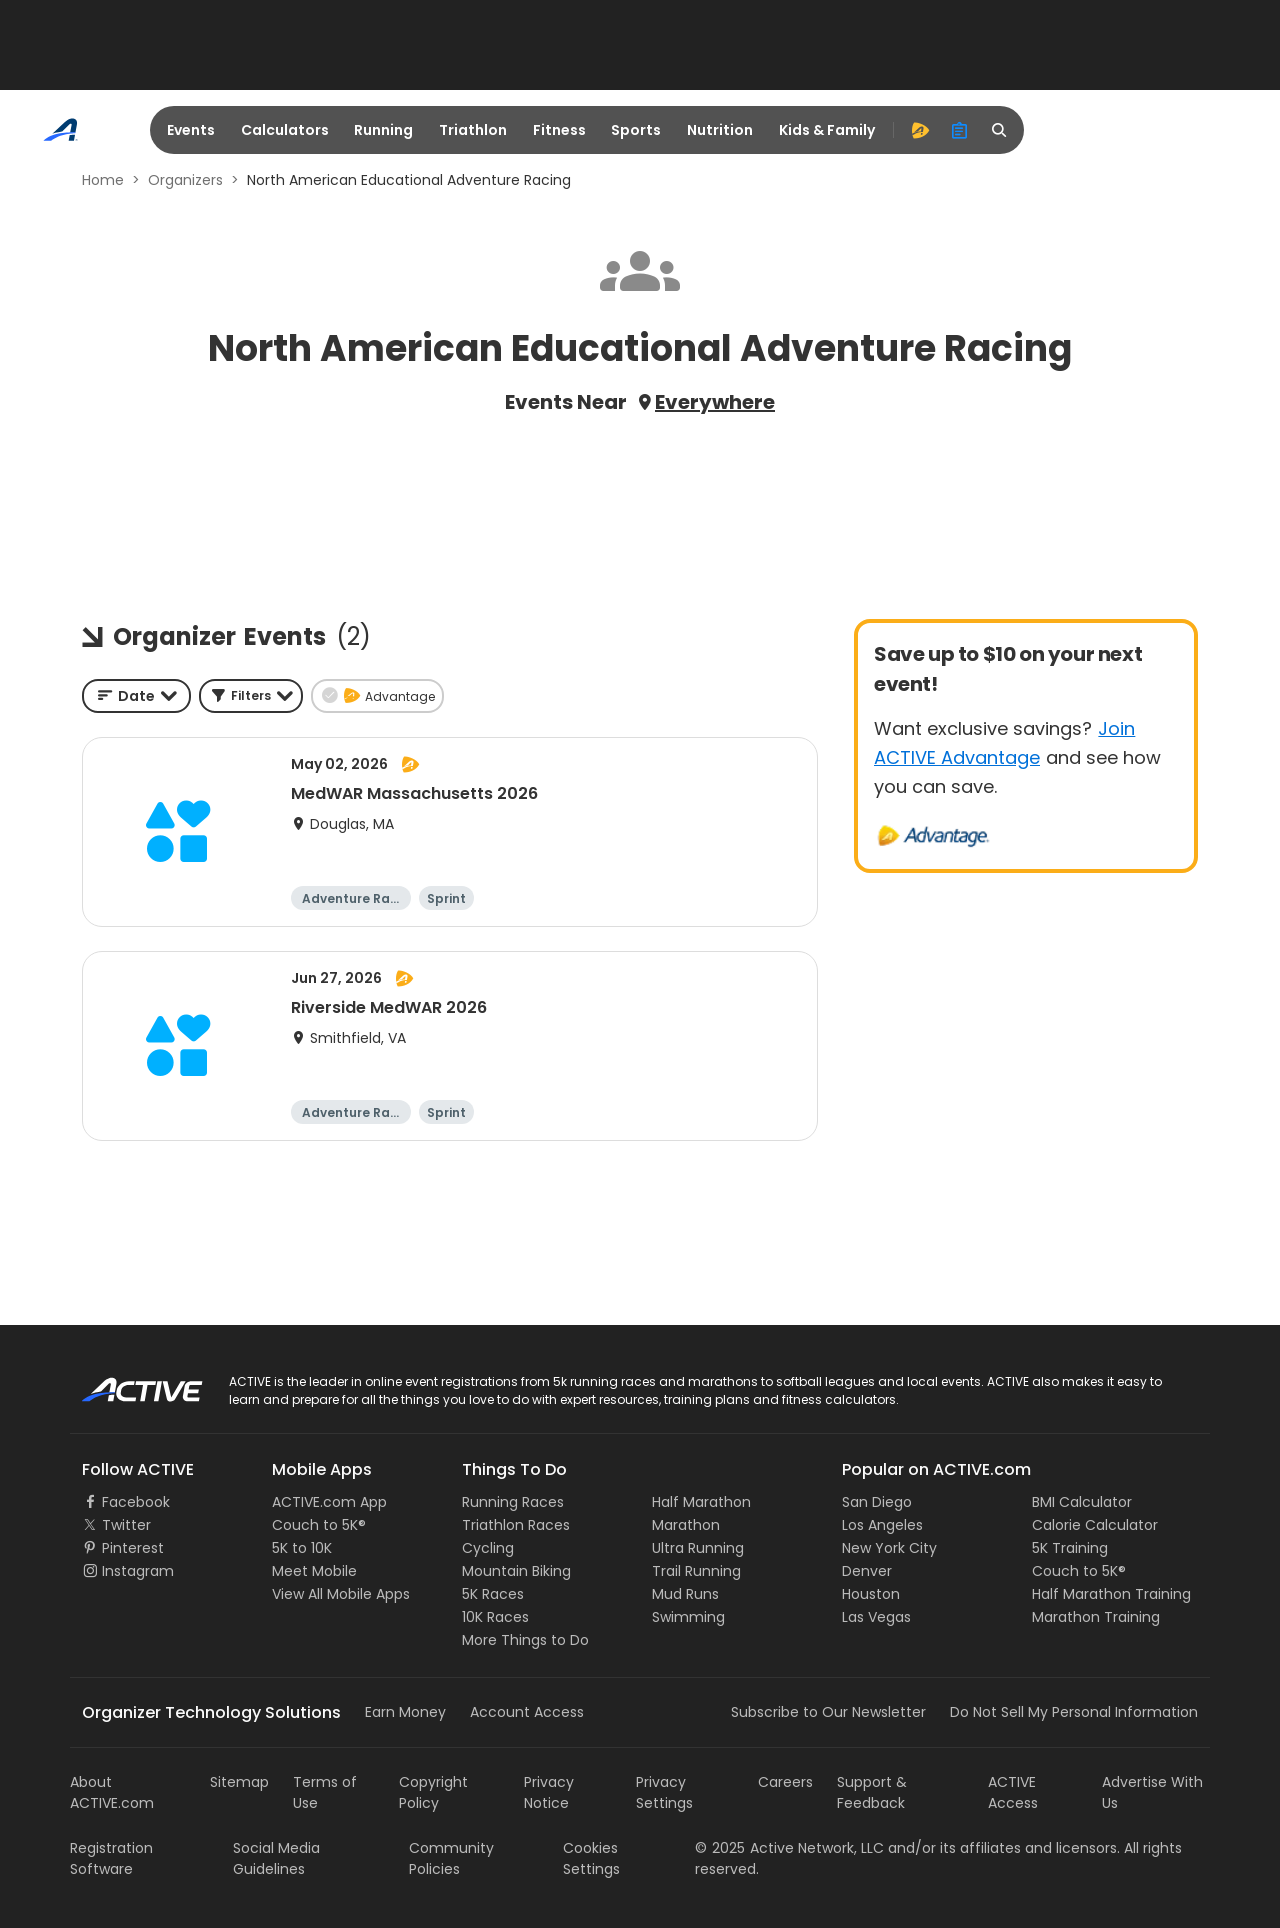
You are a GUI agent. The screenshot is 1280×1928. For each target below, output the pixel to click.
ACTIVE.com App (329, 1502)
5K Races (493, 1594)
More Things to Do (525, 1640)
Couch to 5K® (319, 1525)
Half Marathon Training (1111, 1594)
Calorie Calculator (1095, 1525)
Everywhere (715, 402)
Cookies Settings (591, 1858)
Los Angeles (882, 1525)
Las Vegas (876, 1617)
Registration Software (111, 1858)
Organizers (185, 180)
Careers (785, 1782)
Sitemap (239, 1782)
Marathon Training (1096, 1617)
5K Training (1070, 1548)
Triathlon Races (516, 1525)
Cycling (488, 1548)
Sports (636, 130)
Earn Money (405, 1712)
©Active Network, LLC (789, 1848)
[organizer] (960, 130)
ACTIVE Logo (124, 1383)
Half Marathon (701, 1502)
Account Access (527, 1712)
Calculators (285, 130)
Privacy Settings (664, 1792)
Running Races (513, 1502)
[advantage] (920, 130)
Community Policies (451, 1858)
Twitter (126, 1525)
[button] (251, 696)
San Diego (877, 1502)
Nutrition (720, 130)
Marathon (686, 1525)
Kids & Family (827, 130)
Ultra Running (698, 1548)
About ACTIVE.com (112, 1792)
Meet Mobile (314, 1571)
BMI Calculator (1082, 1502)
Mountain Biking (516, 1571)
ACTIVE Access (1013, 1792)
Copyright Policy (433, 1792)
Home (103, 180)
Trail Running (696, 1571)
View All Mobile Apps (341, 1594)
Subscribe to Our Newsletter (828, 1712)
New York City (889, 1548)
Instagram (138, 1571)
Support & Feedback (872, 1792)
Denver (867, 1571)
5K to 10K (302, 1548)
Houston (871, 1594)
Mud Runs (685, 1594)
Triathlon (473, 130)
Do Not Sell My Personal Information (1074, 1712)
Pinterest (133, 1548)
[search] (1000, 130)
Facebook (136, 1502)
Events (191, 130)
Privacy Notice (549, 1792)
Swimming (688, 1617)
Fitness (559, 130)
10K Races (495, 1617)
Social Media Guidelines (276, 1858)
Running (383, 130)
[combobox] (136, 696)
